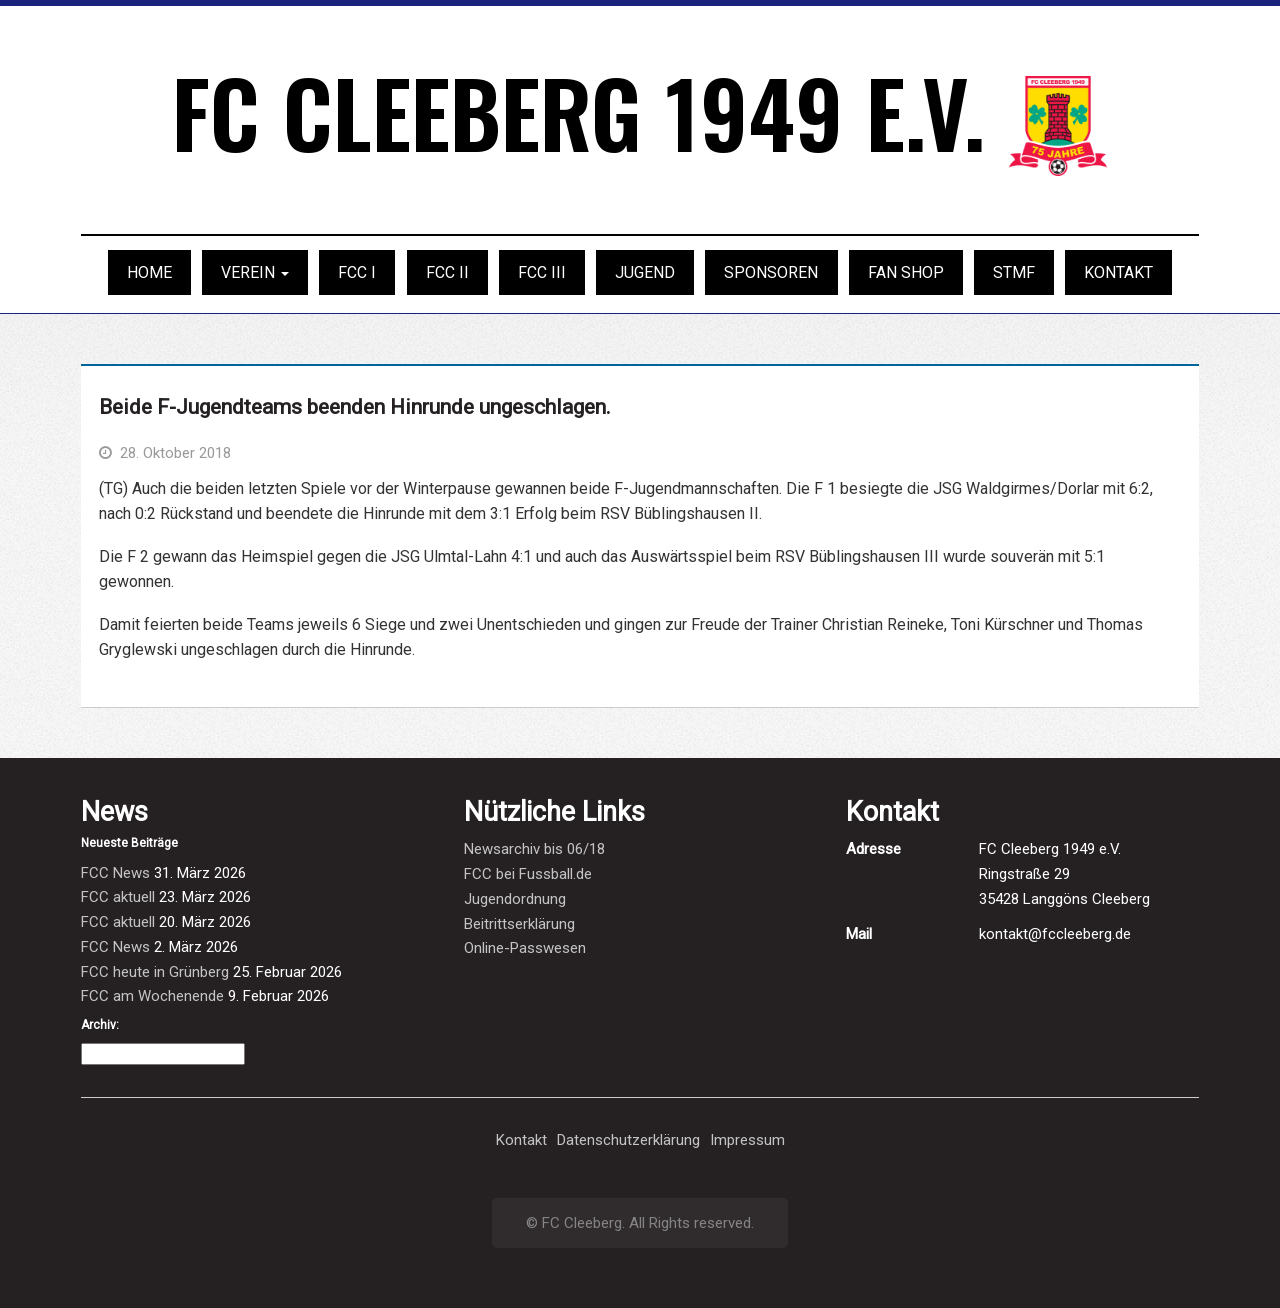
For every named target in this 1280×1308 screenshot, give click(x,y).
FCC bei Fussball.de (528, 874)
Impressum (747, 1140)
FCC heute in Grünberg (155, 972)
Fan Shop (906, 272)
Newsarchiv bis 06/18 (534, 849)
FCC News (115, 873)
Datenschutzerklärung (628, 1140)
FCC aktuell (118, 897)
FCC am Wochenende (152, 996)
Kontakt (1118, 272)
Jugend (645, 272)
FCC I (357, 272)
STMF (1014, 272)
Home (149, 272)
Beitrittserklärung (519, 924)
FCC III (542, 272)
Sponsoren (771, 272)
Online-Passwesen (525, 948)
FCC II (447, 272)
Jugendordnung (515, 899)
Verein (255, 272)
